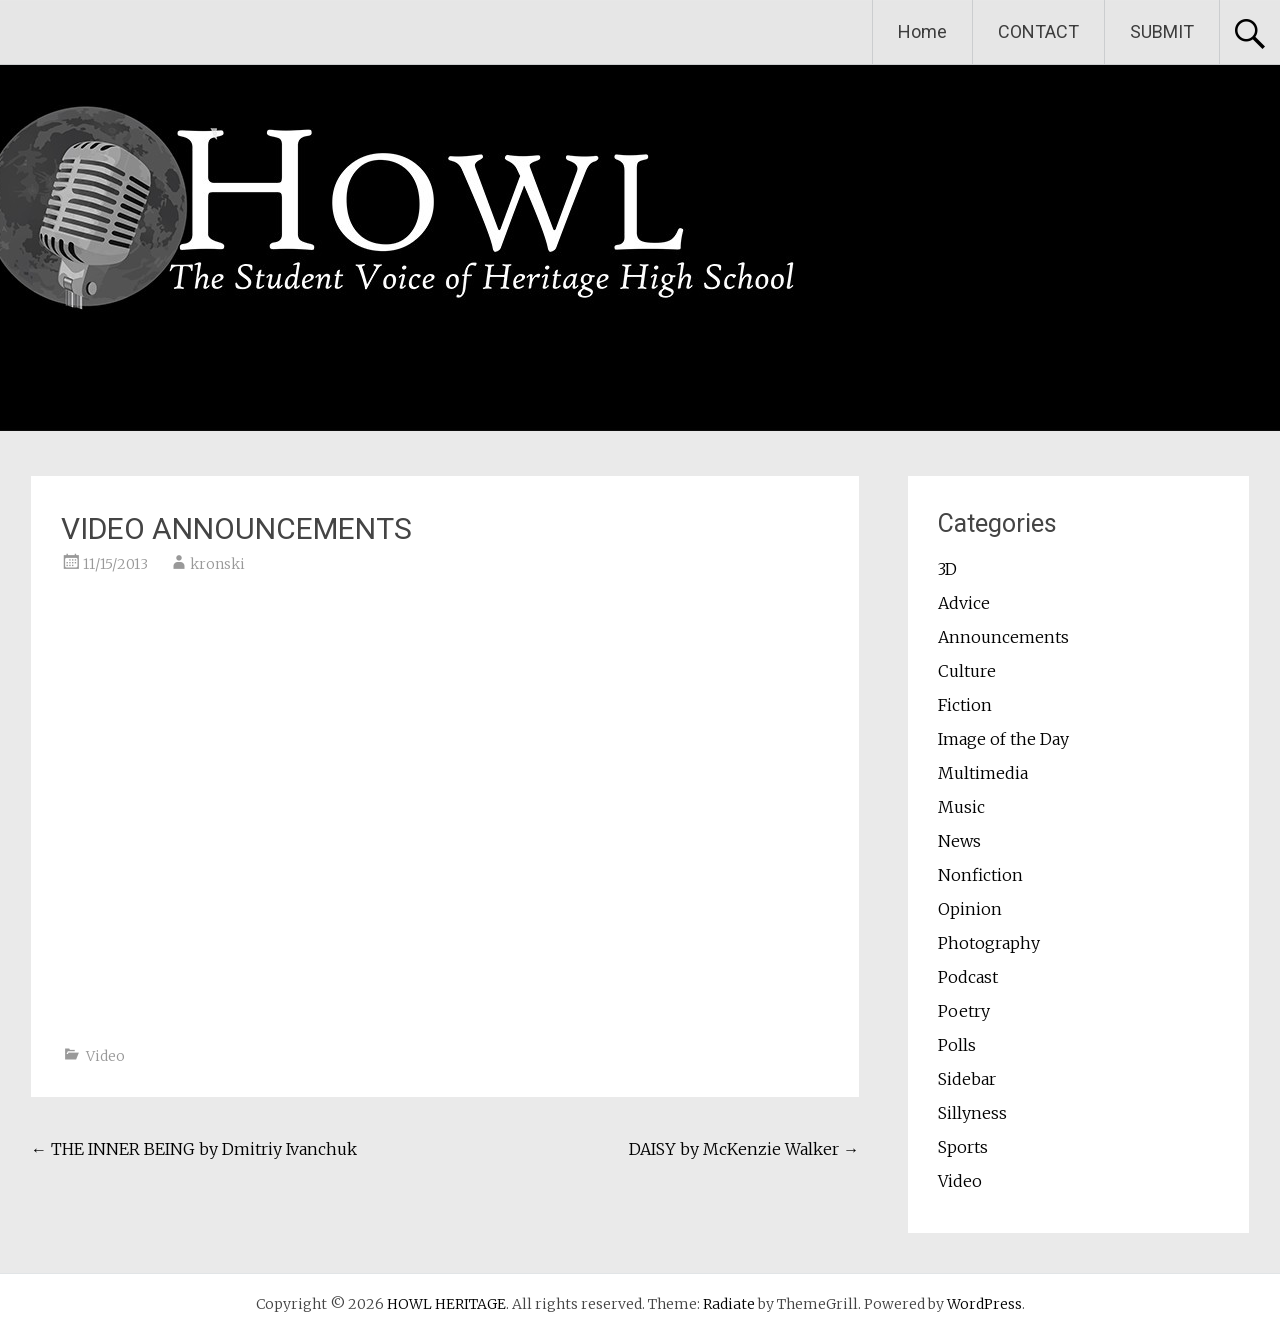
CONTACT (1038, 31)
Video (105, 1056)
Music (961, 807)
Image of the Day (1003, 739)
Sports (963, 1147)
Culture (967, 671)
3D (947, 569)
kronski (217, 564)
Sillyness (972, 1113)
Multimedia (983, 773)
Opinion (970, 909)
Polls (957, 1045)
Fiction (965, 705)
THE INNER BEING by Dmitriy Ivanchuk (194, 1149)
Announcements (1003, 637)
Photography (989, 943)
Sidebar (967, 1079)
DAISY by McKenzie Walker (744, 1149)
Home (922, 31)
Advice (964, 603)
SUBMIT (1162, 31)
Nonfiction (980, 875)
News (959, 841)
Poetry (964, 1011)
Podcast (968, 977)
